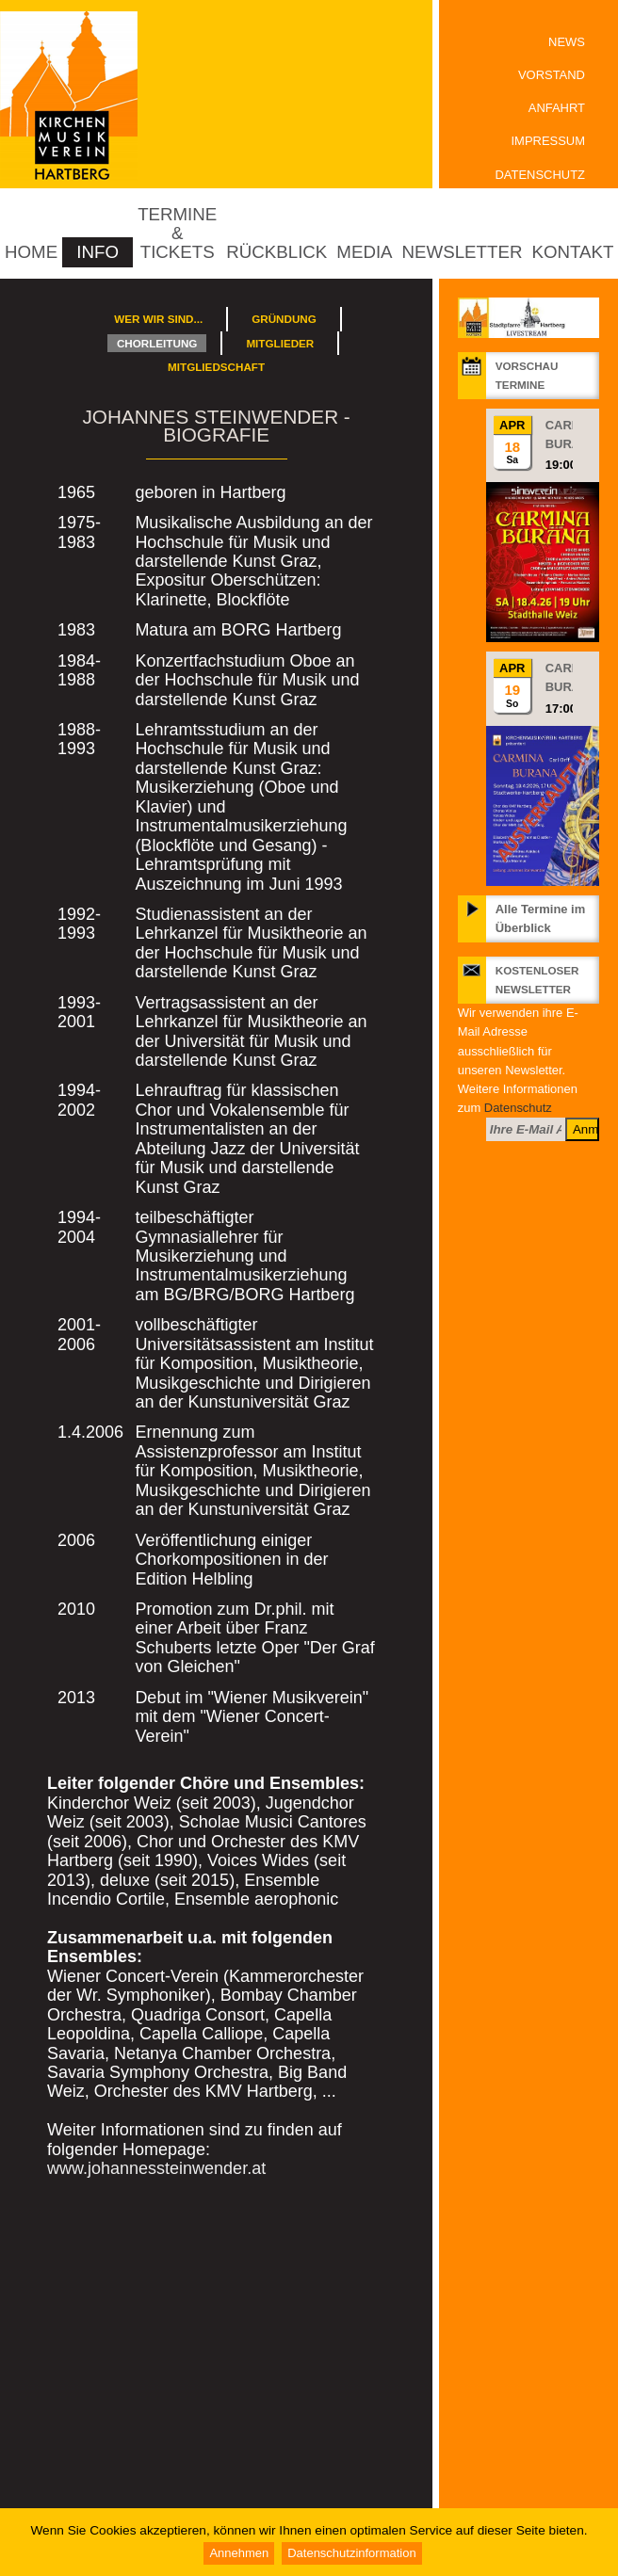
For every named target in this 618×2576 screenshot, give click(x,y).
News (566, 42)
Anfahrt (557, 108)
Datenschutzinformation (351, 2553)
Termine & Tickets (177, 233)
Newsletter (462, 252)
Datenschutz (540, 175)
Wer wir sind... (158, 319)
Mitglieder (280, 343)
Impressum (548, 141)
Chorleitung (157, 343)
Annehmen (238, 2553)
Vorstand (551, 75)
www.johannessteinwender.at (156, 2168)
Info (97, 252)
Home (31, 252)
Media (364, 252)
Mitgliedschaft (216, 367)
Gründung (284, 319)
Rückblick (276, 252)
